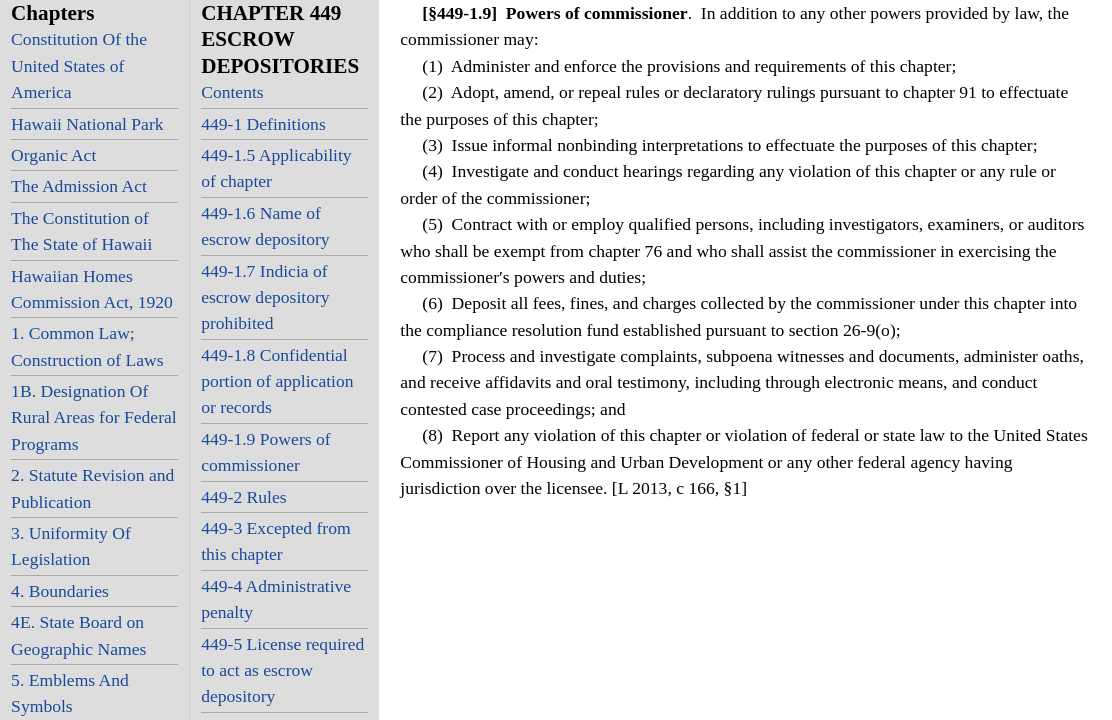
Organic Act (53, 155)
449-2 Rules (244, 497)
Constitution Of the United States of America (79, 65)
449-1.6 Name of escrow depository (265, 226)
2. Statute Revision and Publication (92, 488)
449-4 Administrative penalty (276, 599)
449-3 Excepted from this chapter (276, 541)
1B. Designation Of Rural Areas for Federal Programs (94, 417)
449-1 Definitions (263, 124)
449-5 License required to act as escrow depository (282, 670)
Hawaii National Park (87, 124)
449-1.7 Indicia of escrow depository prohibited (265, 297)
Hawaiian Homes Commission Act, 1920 (92, 289)
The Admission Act (79, 186)
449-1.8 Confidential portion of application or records (277, 381)
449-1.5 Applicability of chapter (276, 168)
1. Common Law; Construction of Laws (87, 346)
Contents (232, 92)
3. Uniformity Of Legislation (71, 546)
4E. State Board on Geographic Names (78, 635)
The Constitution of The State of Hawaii (81, 231)
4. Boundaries (60, 591)
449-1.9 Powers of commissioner (266, 452)
